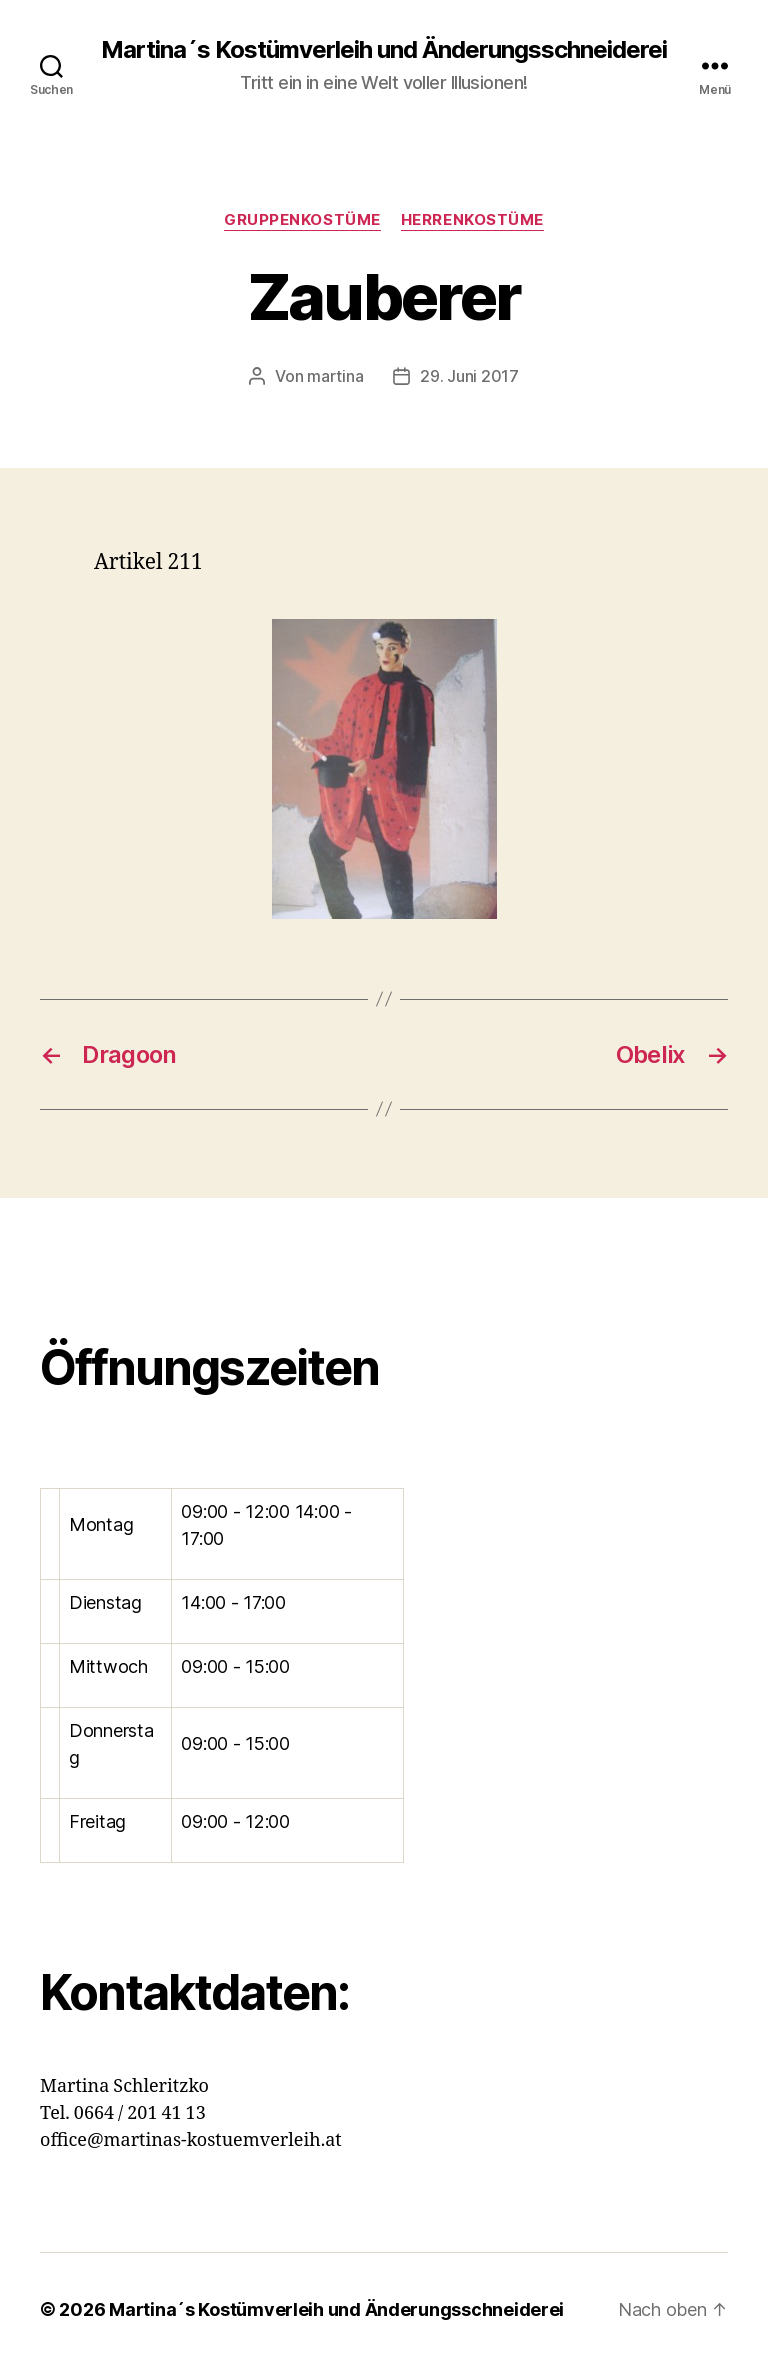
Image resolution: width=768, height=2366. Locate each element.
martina (335, 376)
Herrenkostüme (472, 220)
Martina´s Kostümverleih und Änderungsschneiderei (384, 50)
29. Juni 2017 (469, 376)
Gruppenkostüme (302, 220)
